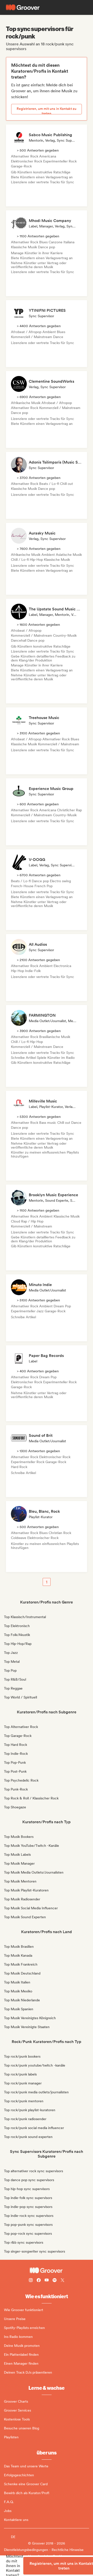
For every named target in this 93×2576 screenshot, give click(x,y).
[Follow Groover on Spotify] (55, 2280)
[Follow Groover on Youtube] (47, 2280)
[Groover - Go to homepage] (46, 2270)
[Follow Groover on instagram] (31, 2280)
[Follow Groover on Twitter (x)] (62, 2280)
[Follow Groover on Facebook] (39, 2280)
